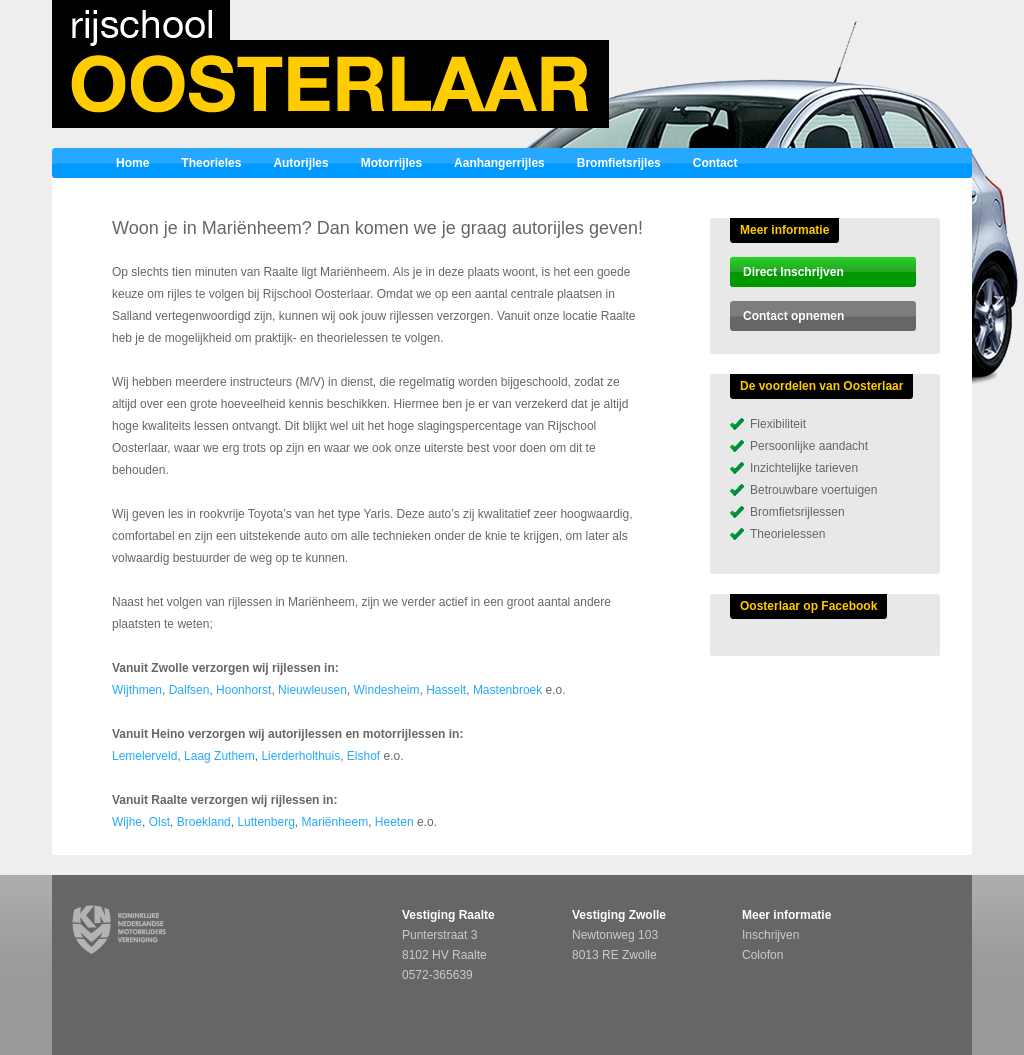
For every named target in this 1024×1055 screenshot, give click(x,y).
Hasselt (446, 690)
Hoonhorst (243, 690)
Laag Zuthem (219, 756)
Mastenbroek (507, 690)
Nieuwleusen (312, 690)
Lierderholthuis (300, 756)
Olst (159, 822)
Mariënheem (334, 822)
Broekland (204, 822)
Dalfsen (189, 690)
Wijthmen (137, 690)
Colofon (762, 955)
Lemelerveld (144, 756)
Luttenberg (265, 822)
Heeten (394, 822)
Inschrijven (770, 935)
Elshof (363, 756)
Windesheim (386, 690)
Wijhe (127, 822)
